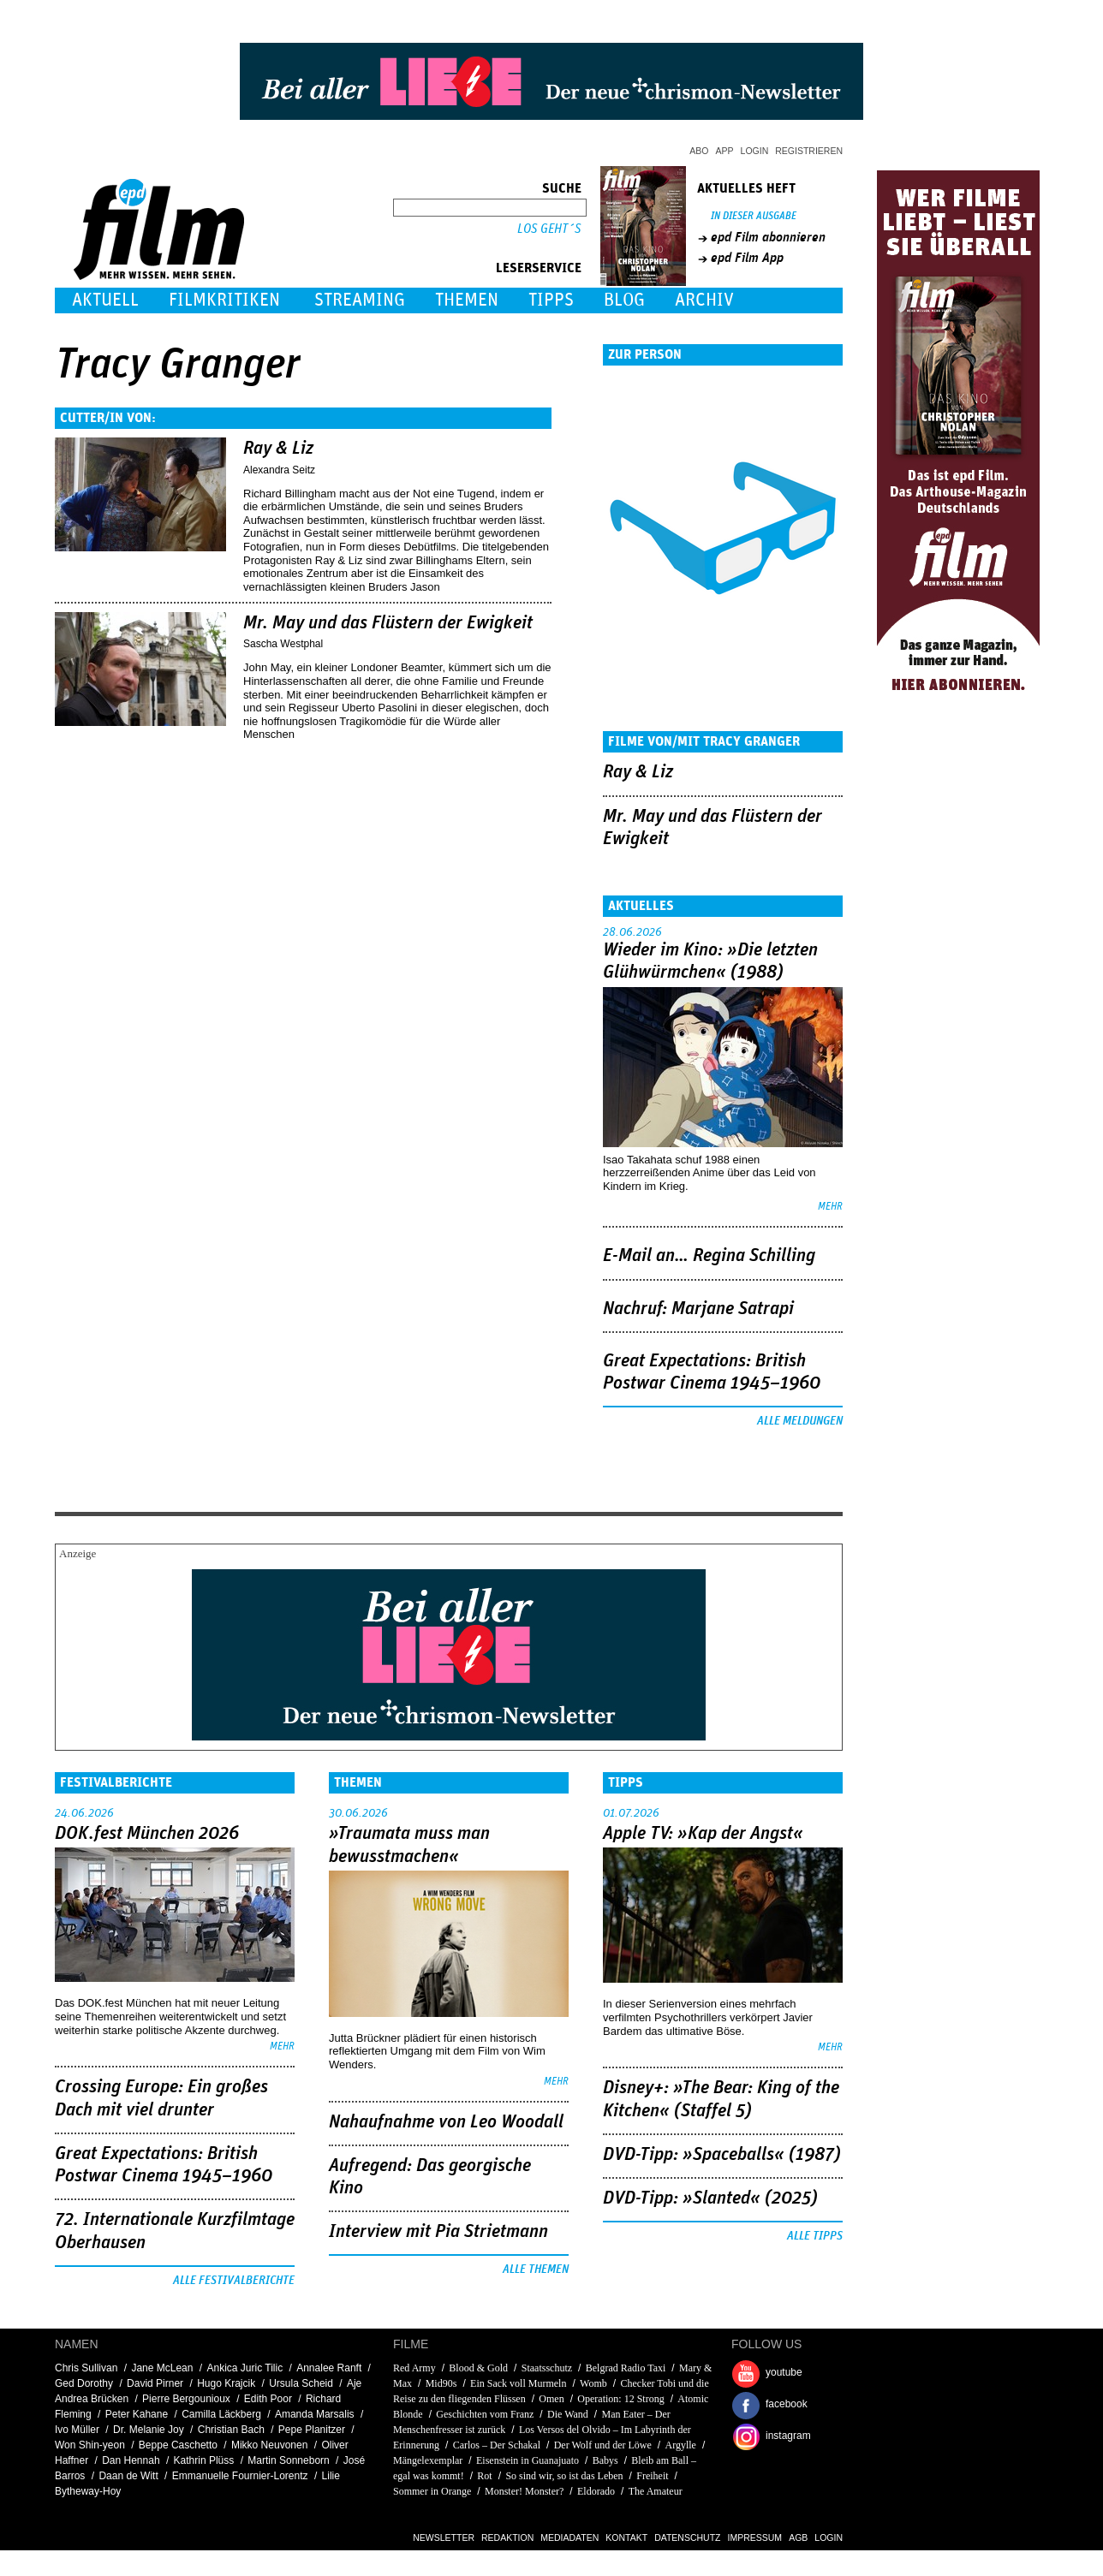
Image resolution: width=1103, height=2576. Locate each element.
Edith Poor (268, 2399)
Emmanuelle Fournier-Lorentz (240, 2476)
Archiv (704, 300)
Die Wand (567, 2414)
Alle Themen (536, 2270)
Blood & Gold (478, 2368)
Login (755, 151)
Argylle (680, 2445)
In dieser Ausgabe (753, 216)
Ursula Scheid (301, 2383)
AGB (798, 2537)
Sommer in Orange (432, 2491)
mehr (830, 1206)
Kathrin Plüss (204, 2460)
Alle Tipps (815, 2236)
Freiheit (652, 2476)
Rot (484, 2476)
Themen (466, 300)
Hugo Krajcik (226, 2383)
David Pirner (155, 2383)
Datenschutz (687, 2537)
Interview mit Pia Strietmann (438, 2231)
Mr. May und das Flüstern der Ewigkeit (388, 623)
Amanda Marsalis (315, 2414)
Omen (551, 2399)
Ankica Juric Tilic (244, 2368)
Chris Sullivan (86, 2368)
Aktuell (105, 300)
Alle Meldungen (800, 1421)
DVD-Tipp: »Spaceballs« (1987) (722, 2154)
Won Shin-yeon (90, 2445)
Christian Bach (231, 2430)
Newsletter (443, 2537)
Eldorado (596, 2491)
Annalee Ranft (328, 2368)
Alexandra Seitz (279, 470)
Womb (593, 2383)
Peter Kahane (136, 2414)
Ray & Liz (278, 448)
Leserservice (538, 268)
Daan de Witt (128, 2476)
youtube (784, 2372)
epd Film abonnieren (768, 237)
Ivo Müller (77, 2430)
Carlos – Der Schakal (496, 2445)
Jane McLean (162, 2368)
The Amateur (656, 2491)
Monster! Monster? (524, 2491)
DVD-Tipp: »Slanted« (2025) (710, 2198)
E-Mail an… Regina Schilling (709, 1255)
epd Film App (747, 258)
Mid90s (441, 2383)
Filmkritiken (224, 300)
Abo (698, 151)
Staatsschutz (547, 2368)
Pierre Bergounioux (186, 2399)
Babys (605, 2460)
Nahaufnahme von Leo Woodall (446, 2122)
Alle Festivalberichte (234, 2281)
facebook (787, 2404)
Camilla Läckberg (221, 2414)
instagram (788, 2436)
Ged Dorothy (84, 2383)
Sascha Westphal (283, 644)
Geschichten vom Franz (485, 2414)
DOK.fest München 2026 (147, 1833)
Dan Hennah (130, 2460)
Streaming (359, 300)
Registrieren (809, 151)
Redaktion (507, 2537)
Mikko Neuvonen (269, 2445)
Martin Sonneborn (288, 2460)
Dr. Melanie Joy (148, 2430)
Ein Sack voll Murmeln (518, 2383)
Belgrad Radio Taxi (626, 2368)
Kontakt (626, 2537)
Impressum (755, 2537)
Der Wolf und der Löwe (603, 2445)
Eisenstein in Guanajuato (528, 2460)
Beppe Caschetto (178, 2445)
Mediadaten (569, 2537)
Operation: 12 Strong (620, 2399)
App (725, 151)
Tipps (551, 300)
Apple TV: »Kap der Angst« (703, 1833)
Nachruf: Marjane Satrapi (698, 1309)
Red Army (414, 2368)
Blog (624, 300)
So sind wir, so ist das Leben (564, 2476)
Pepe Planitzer (311, 2430)
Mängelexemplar (427, 2460)
